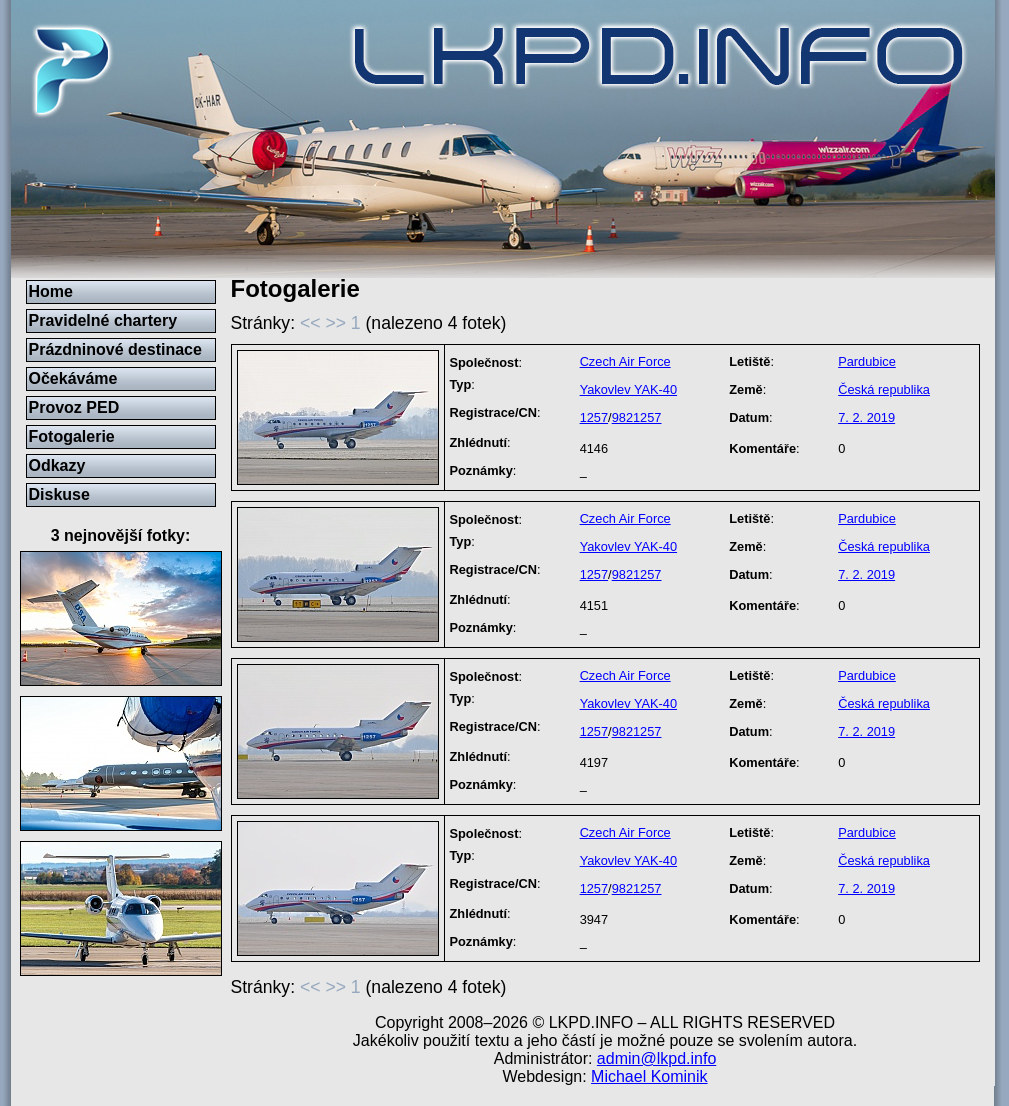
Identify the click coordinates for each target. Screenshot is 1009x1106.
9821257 (637, 417)
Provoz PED (74, 407)
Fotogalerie (72, 436)
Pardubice (867, 361)
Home (51, 291)
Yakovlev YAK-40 (628, 389)
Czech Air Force (625, 361)
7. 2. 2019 (866, 417)
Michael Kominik (649, 1076)
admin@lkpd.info (656, 1058)
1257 (594, 417)
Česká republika (884, 389)
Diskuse (59, 494)
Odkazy (57, 465)
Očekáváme (73, 378)
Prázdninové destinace (115, 349)
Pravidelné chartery (103, 320)
